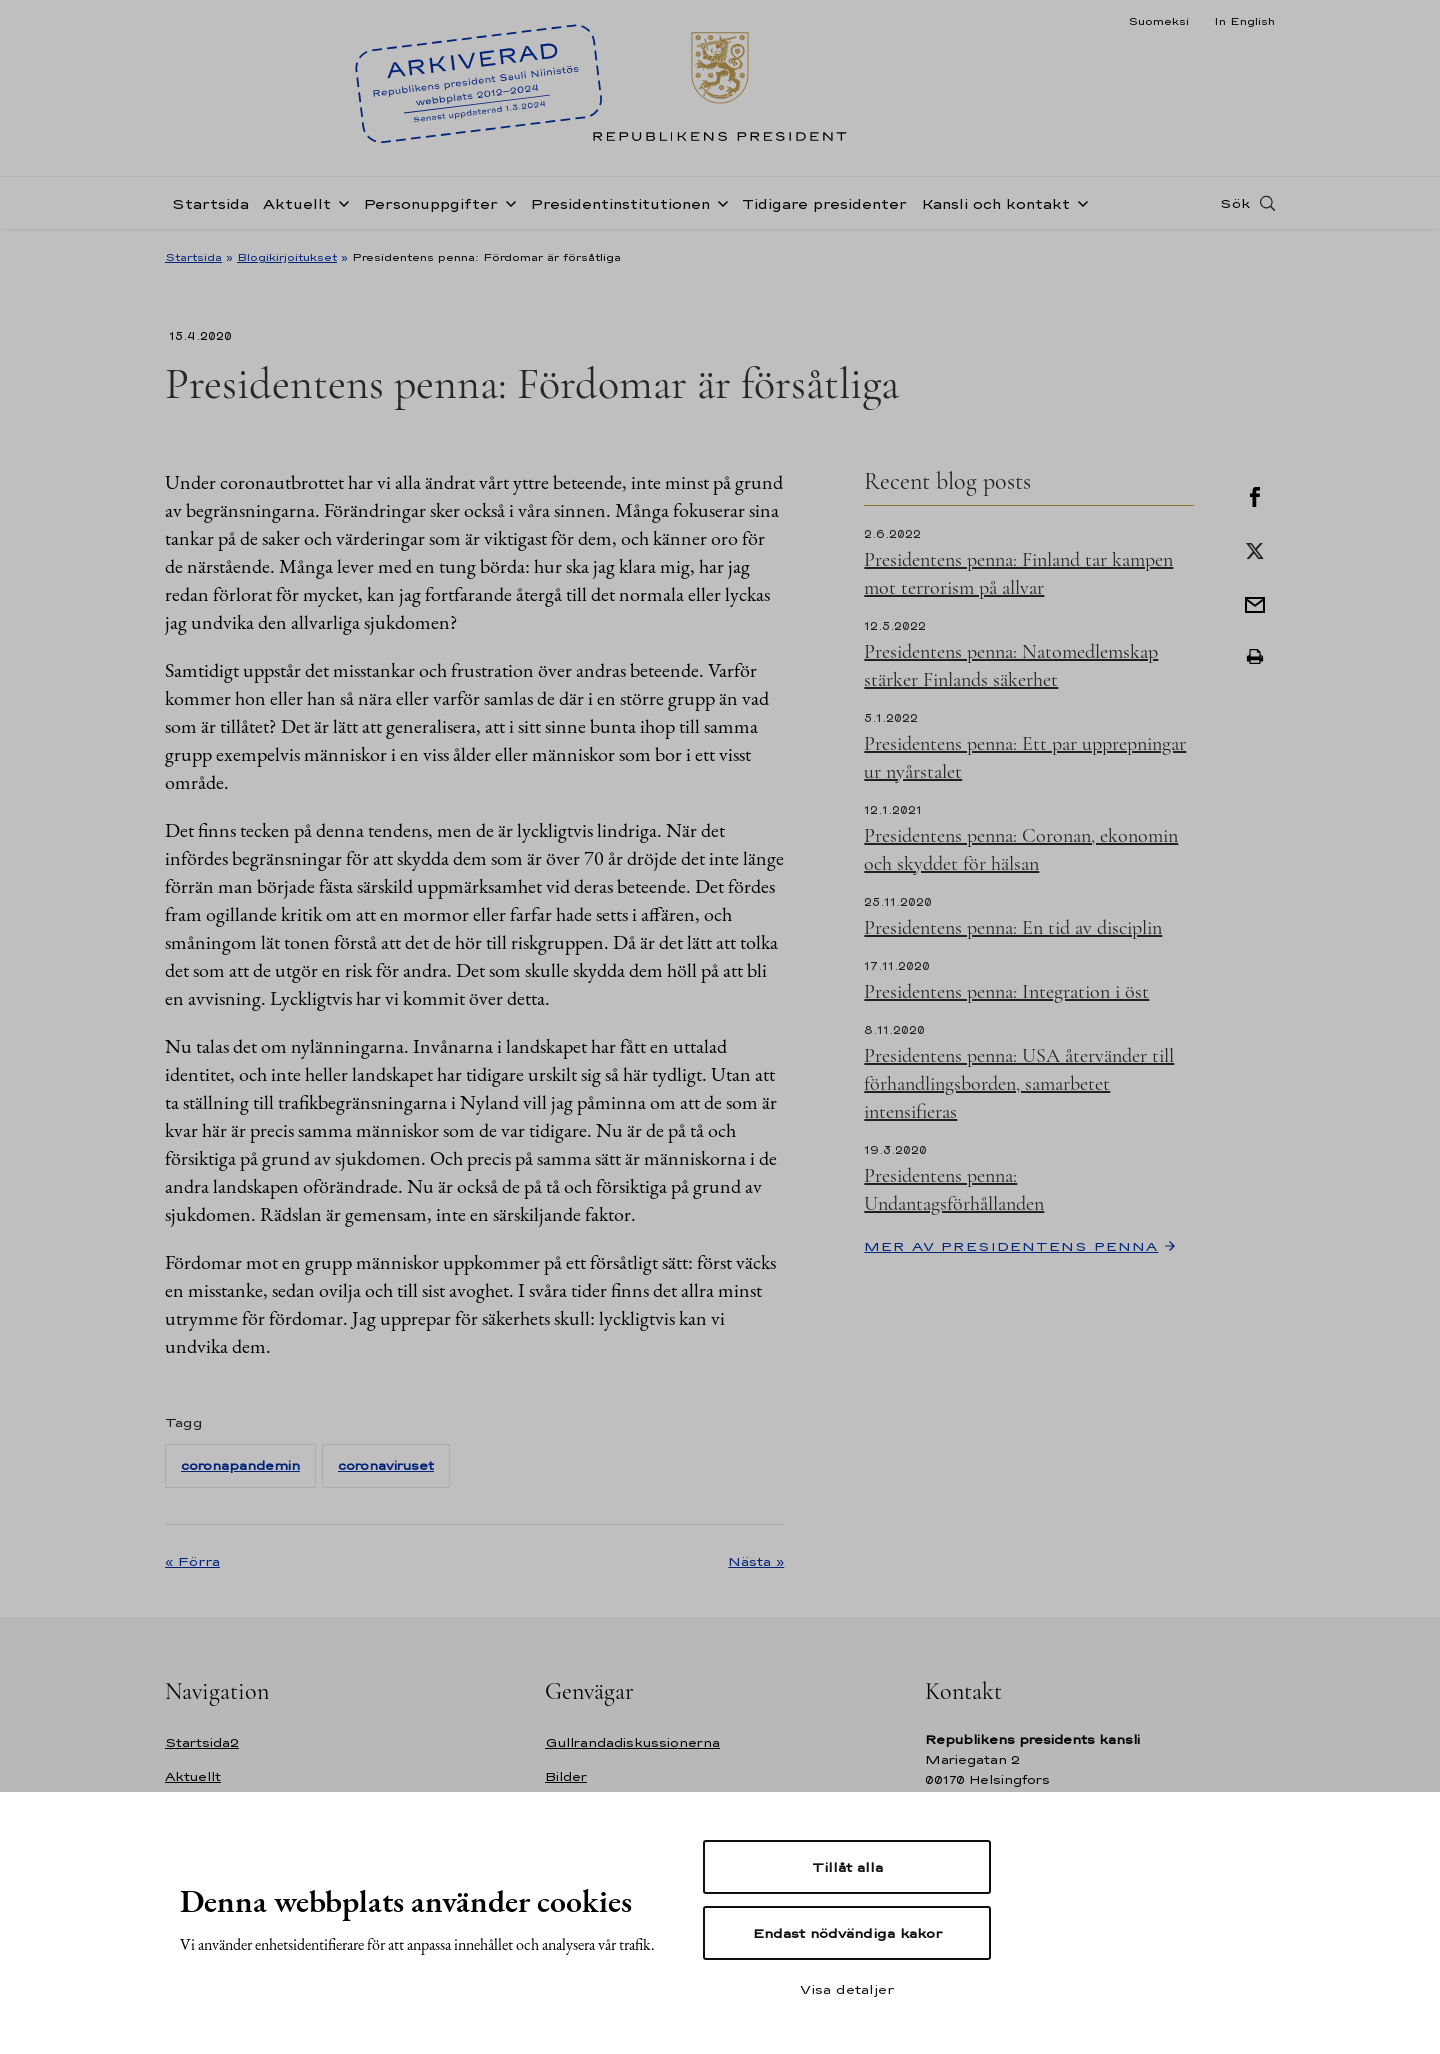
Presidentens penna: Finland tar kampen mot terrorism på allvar (1018, 574)
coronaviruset (386, 1465)
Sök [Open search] (1235, 203)
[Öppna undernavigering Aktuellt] (340, 202)
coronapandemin (240, 1465)
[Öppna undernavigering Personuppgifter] (507, 202)
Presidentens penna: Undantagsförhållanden (954, 1190)
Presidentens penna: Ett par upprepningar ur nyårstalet (1025, 758)
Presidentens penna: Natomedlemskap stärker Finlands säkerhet (1011, 666)
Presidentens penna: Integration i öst (1006, 992)
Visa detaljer (847, 1989)
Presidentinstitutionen (620, 203)
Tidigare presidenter (824, 203)
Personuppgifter (430, 203)
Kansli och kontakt (995, 203)
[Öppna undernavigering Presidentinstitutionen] (719, 202)
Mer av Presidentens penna (1011, 1246)
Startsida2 (202, 1742)
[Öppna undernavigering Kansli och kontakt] (1079, 202)
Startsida (210, 203)
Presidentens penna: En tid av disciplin (1013, 928)
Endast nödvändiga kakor (847, 1933)
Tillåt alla (847, 1867)
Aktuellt (297, 203)
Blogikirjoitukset (287, 257)
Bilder (566, 1776)
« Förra (192, 1561)
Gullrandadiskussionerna (632, 1742)
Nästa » (756, 1561)
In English (1244, 21)
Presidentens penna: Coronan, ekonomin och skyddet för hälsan (1021, 850)
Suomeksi (1158, 21)
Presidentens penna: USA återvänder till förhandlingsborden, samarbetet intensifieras (1019, 1084)
